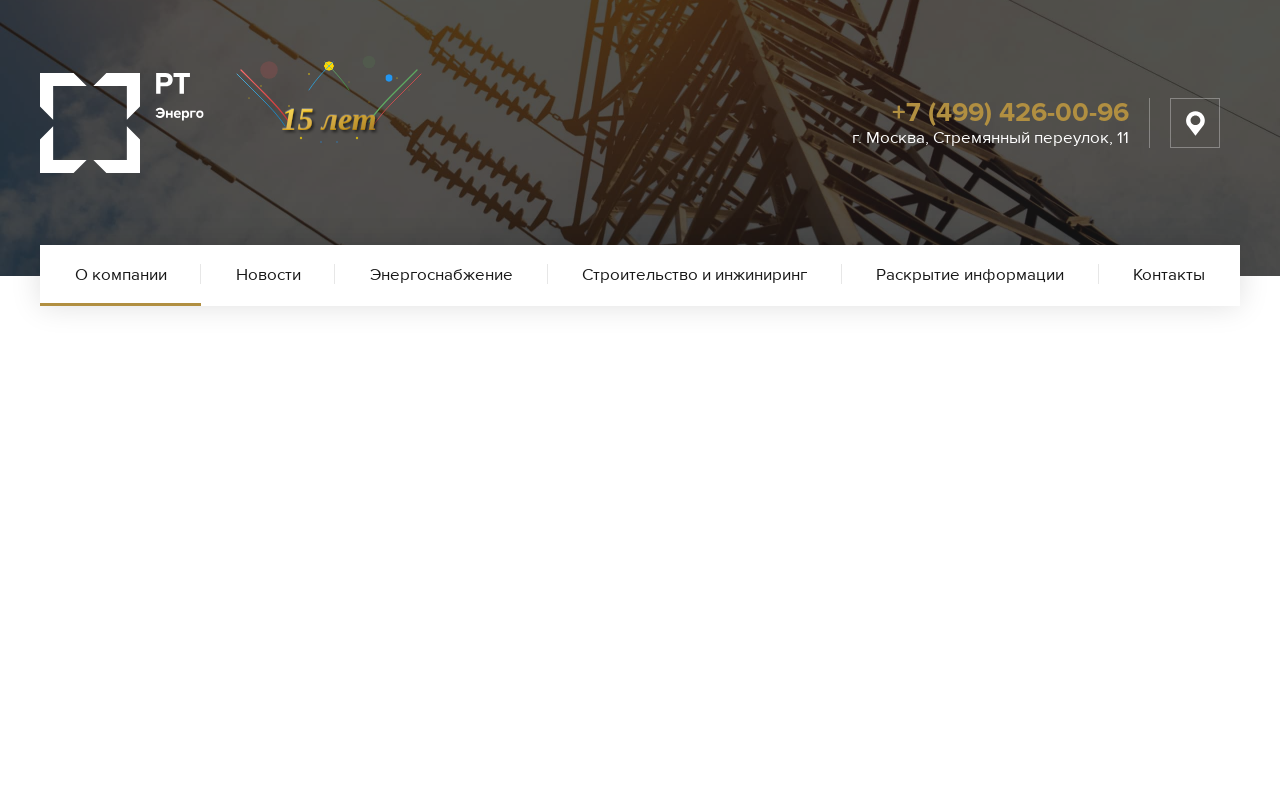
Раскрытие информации (970, 274)
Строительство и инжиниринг (694, 274)
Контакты (1169, 274)
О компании (121, 274)
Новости (268, 274)
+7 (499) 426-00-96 (1010, 112)
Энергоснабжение (441, 274)
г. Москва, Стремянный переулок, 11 (990, 137)
